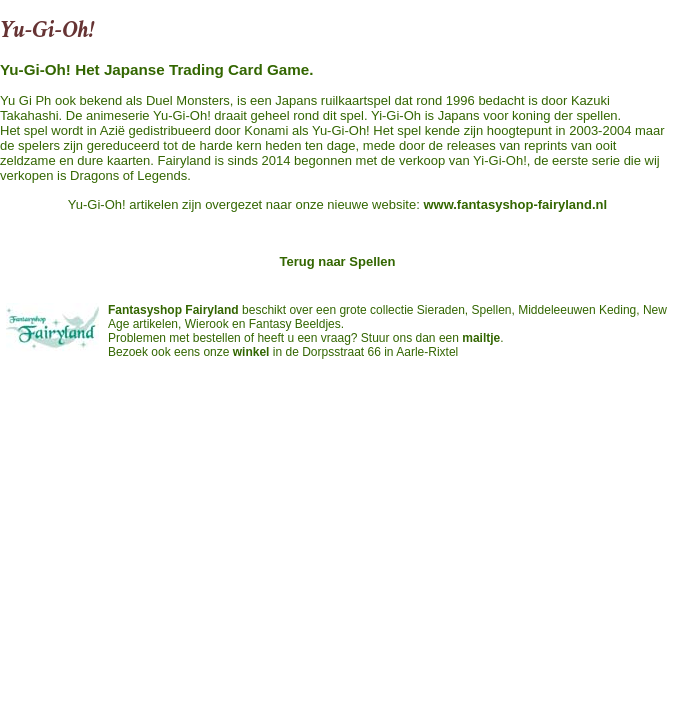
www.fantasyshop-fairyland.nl (515, 204)
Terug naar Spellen (337, 261)
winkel (251, 352)
